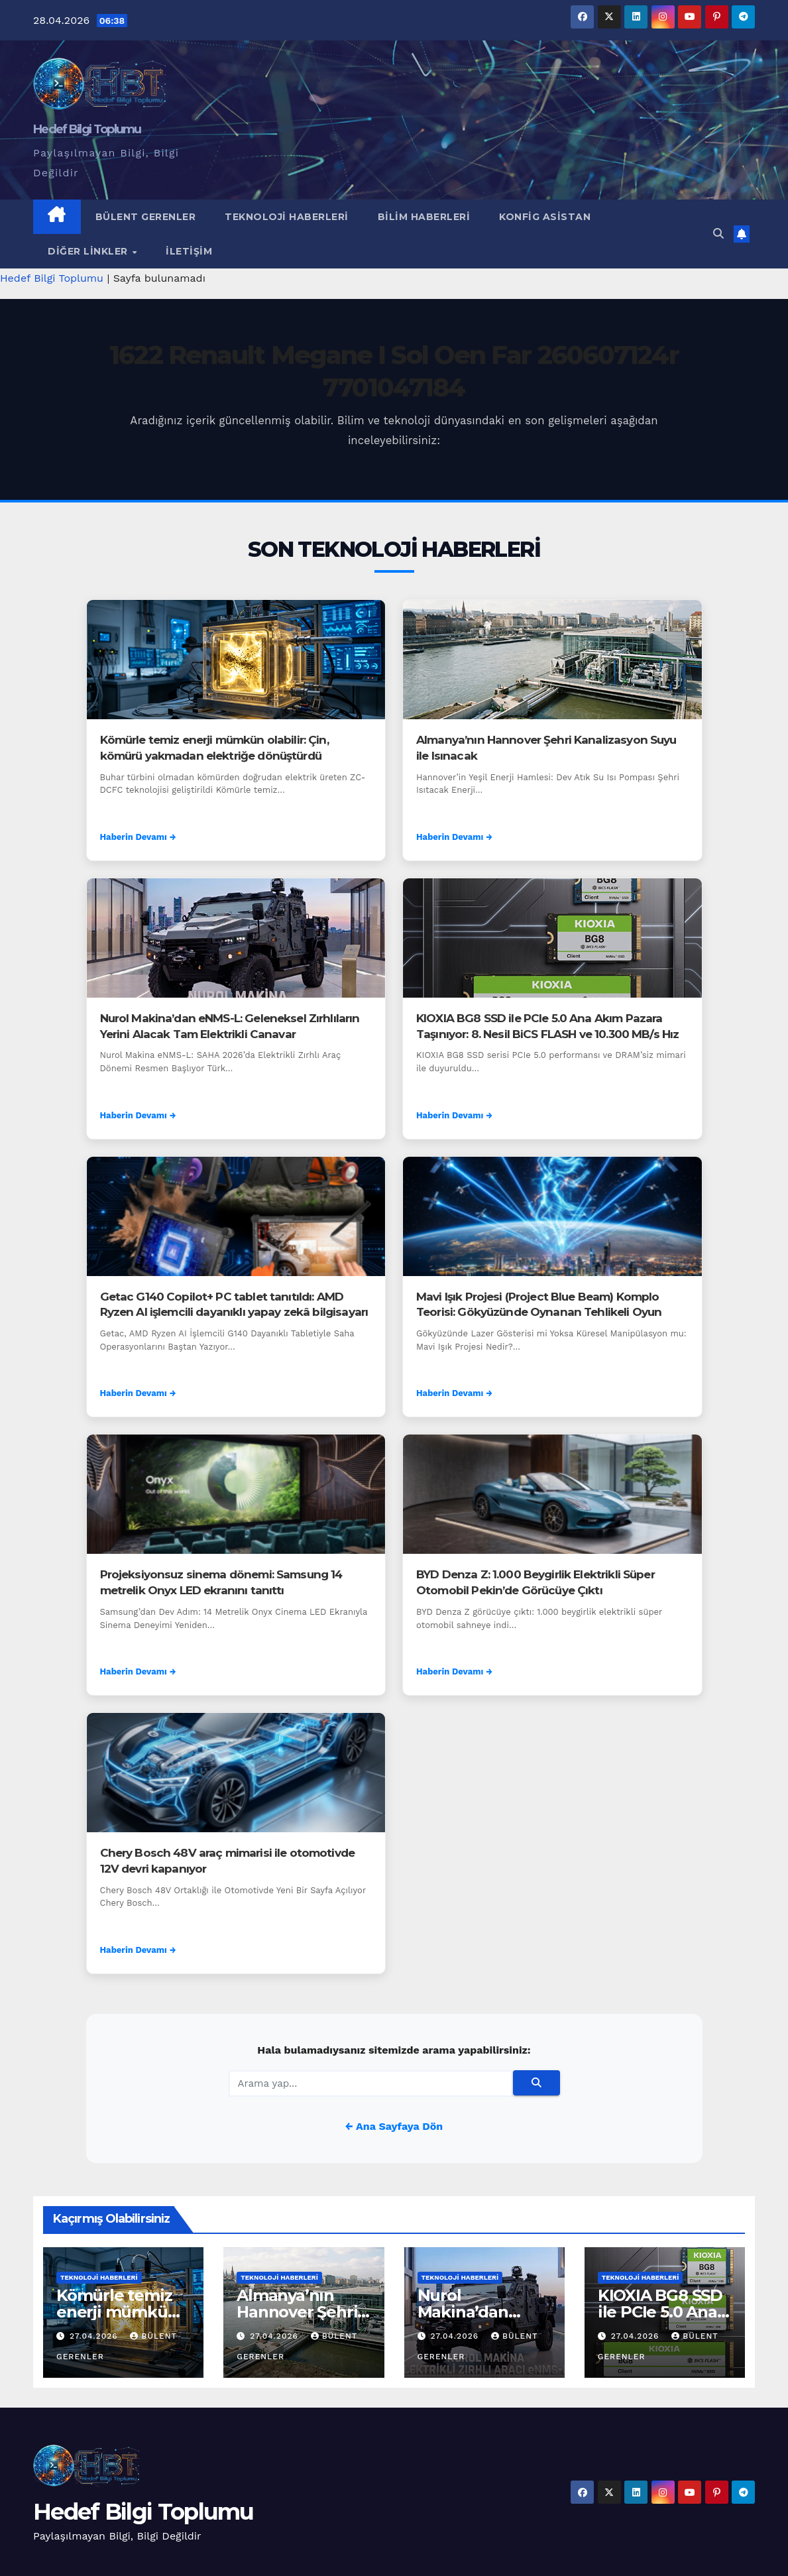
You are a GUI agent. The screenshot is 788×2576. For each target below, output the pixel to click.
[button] (718, 233)
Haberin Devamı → (138, 837)
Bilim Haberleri (424, 217)
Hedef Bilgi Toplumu (87, 129)
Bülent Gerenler (145, 217)
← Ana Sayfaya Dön (394, 2126)
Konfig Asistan (545, 217)
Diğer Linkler (89, 251)
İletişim (189, 251)
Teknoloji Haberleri (287, 217)
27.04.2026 (95, 2336)
